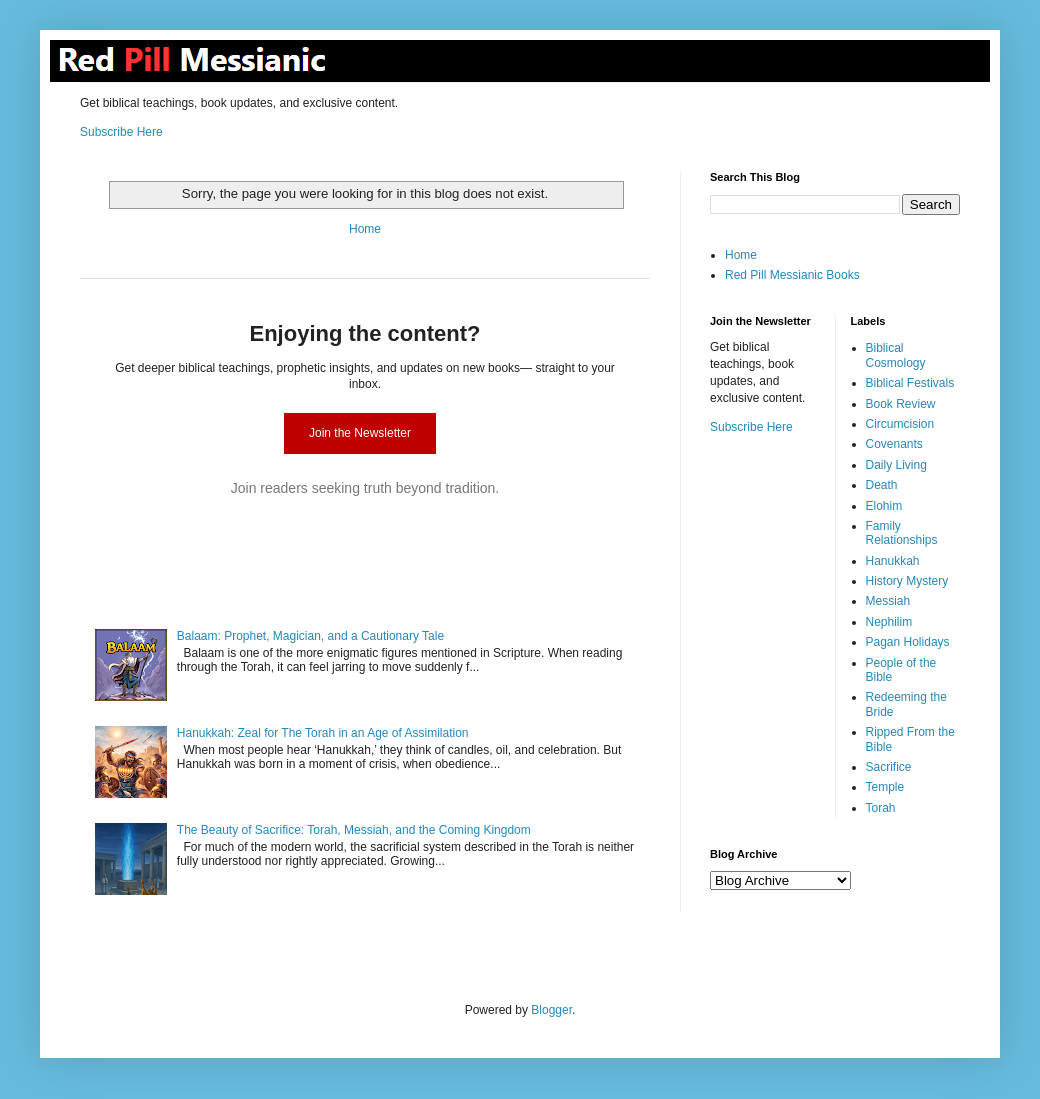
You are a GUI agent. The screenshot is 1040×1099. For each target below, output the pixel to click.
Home (365, 229)
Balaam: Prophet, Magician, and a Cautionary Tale (310, 636)
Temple (885, 787)
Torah (881, 808)
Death (882, 485)
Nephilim (889, 622)
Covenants (894, 444)
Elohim (884, 506)
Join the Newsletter (360, 433)
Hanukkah (893, 561)
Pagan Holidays (908, 642)
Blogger (551, 1010)
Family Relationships (902, 533)
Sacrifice (889, 767)
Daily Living (896, 465)
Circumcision (900, 424)
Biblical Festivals (910, 383)
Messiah (888, 601)
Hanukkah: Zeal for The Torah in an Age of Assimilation (323, 733)
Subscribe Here (121, 132)
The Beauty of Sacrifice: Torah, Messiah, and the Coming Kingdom (354, 830)
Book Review (901, 404)
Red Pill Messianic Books (792, 275)
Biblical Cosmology (896, 355)
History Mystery (907, 581)
